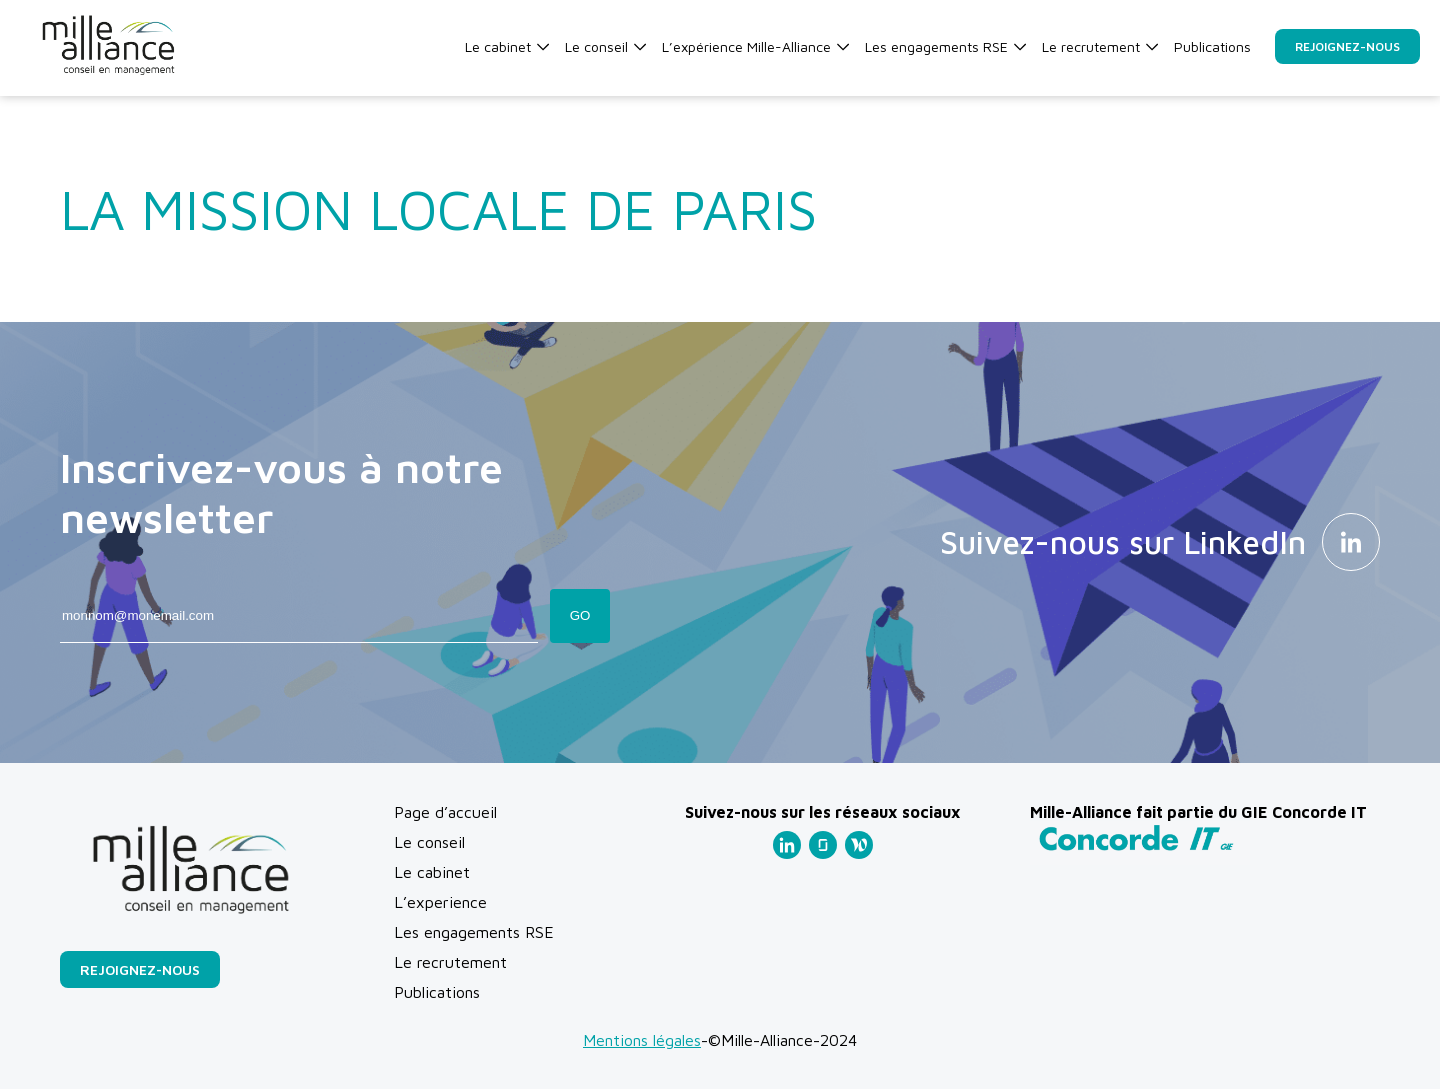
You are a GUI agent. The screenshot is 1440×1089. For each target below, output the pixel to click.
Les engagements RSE (945, 46)
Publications (1212, 46)
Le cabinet (507, 46)
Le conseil (605, 46)
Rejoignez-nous (1347, 46)
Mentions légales (642, 1040)
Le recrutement (1100, 46)
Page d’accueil (445, 812)
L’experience (440, 902)
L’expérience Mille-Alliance (755, 46)
